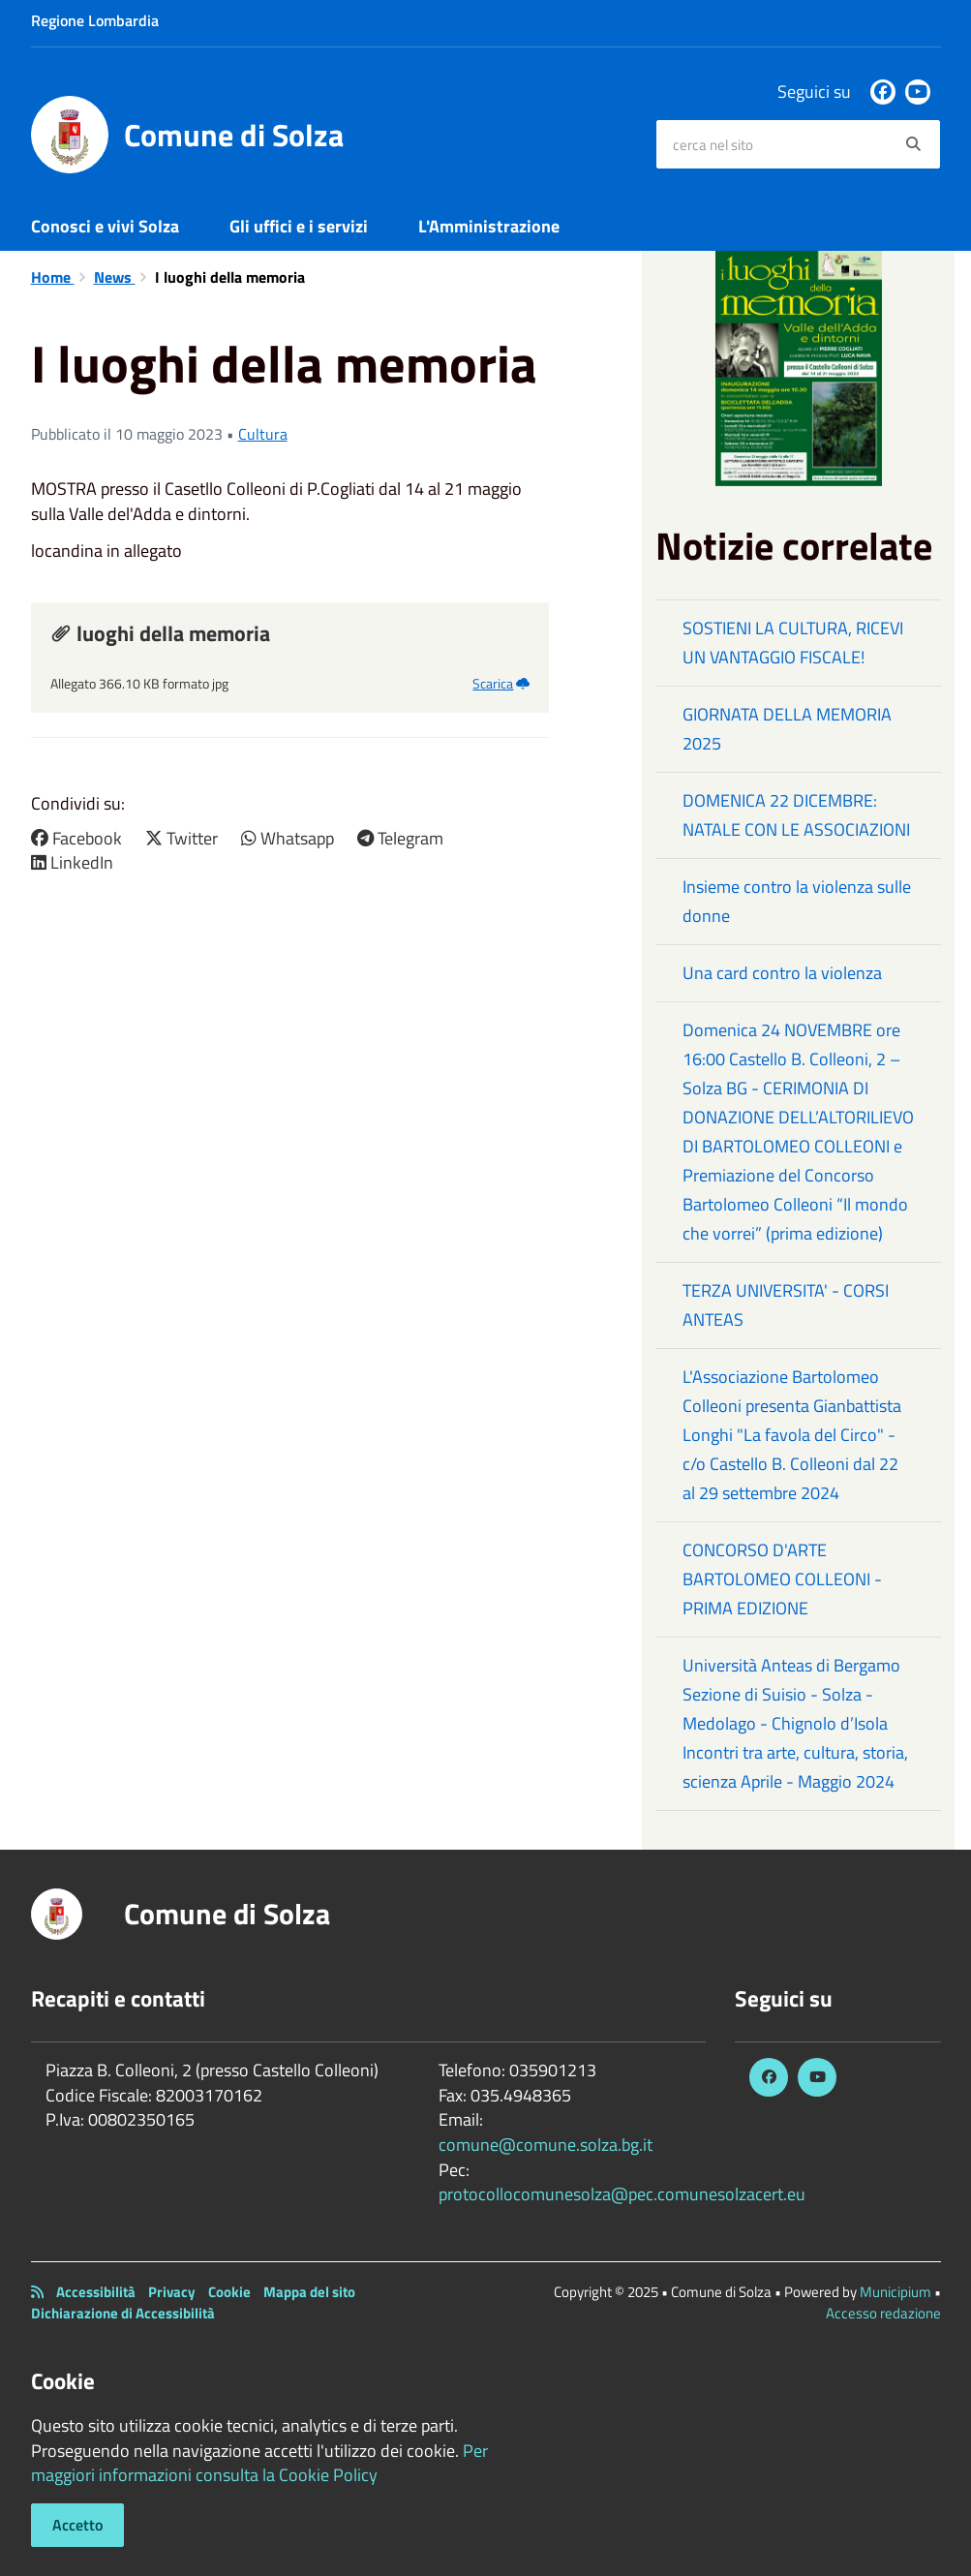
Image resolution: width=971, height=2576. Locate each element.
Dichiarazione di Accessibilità (123, 2313)
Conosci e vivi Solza (105, 226)
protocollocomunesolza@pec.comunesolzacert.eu (622, 2194)
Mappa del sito (309, 2292)
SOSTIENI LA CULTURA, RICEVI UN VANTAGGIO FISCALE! (793, 642)
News (115, 277)
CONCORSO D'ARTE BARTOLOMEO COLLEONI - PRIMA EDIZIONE (782, 1579)
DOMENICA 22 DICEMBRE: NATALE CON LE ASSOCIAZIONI (796, 815)
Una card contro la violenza (782, 973)
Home (53, 277)
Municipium (895, 2292)
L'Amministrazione (489, 226)
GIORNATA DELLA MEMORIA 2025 (787, 728)
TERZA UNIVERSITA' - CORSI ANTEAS (786, 1305)
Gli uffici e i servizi (298, 226)
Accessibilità (96, 2292)
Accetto (77, 2524)
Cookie (229, 2292)
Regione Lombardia (95, 20)
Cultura (263, 433)
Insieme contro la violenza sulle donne (797, 901)
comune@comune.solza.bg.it (545, 2144)
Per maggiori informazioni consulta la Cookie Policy (259, 2463)
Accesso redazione (883, 2313)
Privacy (172, 2292)
